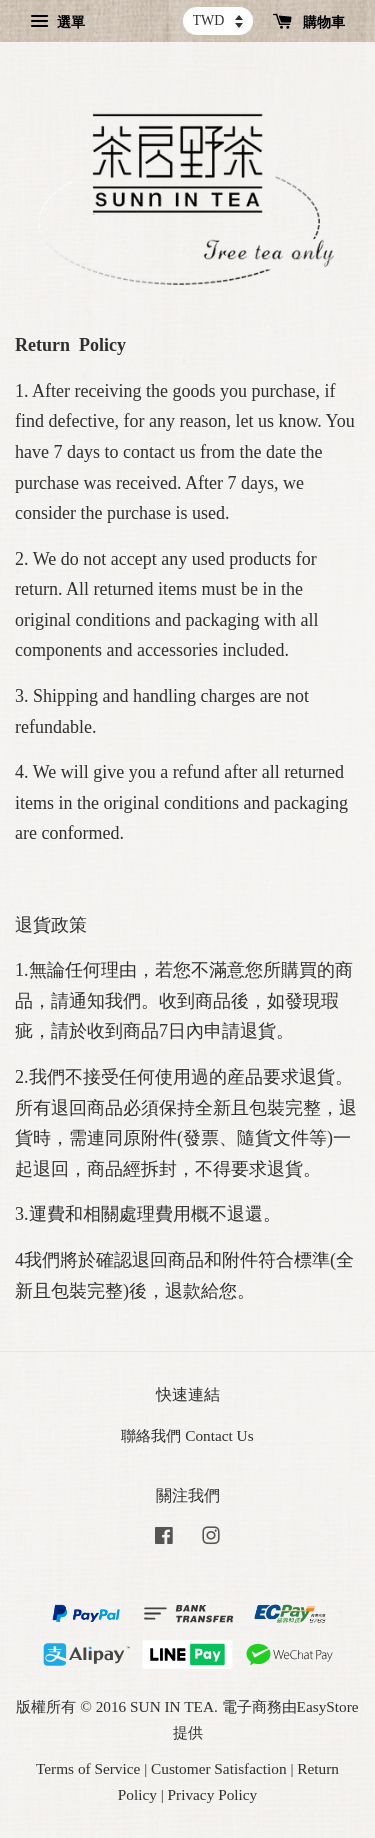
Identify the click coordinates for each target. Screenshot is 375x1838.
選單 (57, 22)
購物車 (309, 22)
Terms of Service (88, 1768)
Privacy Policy (213, 1794)
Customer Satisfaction (219, 1768)
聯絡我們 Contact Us (187, 1435)
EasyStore (328, 1706)
